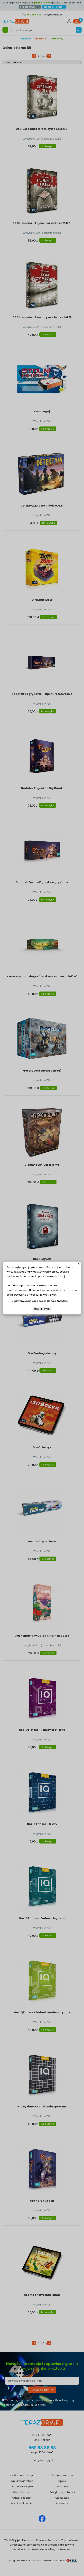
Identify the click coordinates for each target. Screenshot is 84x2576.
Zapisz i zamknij (42, 1309)
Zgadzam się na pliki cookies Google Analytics (40, 1301)
